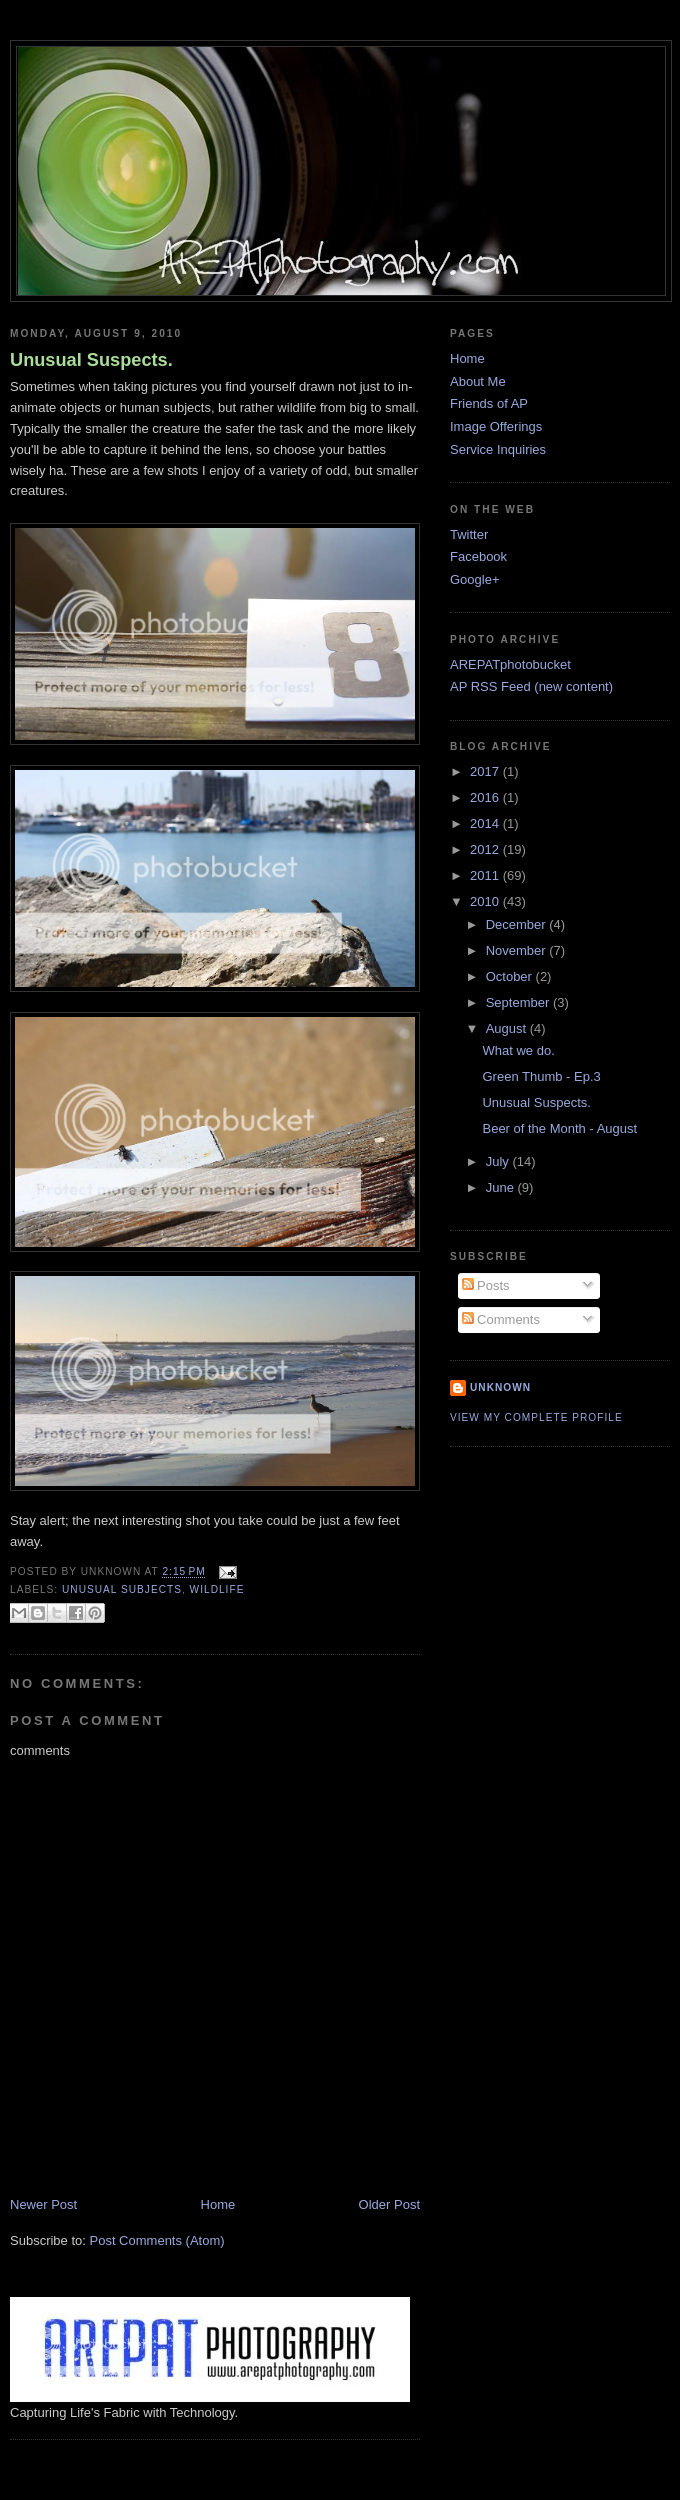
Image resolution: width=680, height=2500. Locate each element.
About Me (478, 381)
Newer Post (43, 2204)
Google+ (475, 579)
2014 (486, 823)
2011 (486, 875)
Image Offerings (496, 426)
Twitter (469, 534)
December (518, 924)
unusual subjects (122, 1589)
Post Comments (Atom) (157, 2240)
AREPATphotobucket (510, 664)
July (499, 1161)
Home (218, 2204)
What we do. (518, 1050)
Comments (501, 1319)
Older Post (389, 2204)
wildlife (217, 1589)
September (519, 1002)
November (518, 950)
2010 (486, 901)
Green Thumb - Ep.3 (541, 1076)
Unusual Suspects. (91, 360)
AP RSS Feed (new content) (531, 686)
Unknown (500, 1387)
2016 (486, 797)
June (502, 1187)
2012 (486, 849)
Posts (486, 1285)
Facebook (478, 556)
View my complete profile (536, 1417)
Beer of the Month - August (559, 1128)
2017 (486, 771)
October (511, 976)
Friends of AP (489, 403)
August (508, 1028)
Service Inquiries (498, 449)
